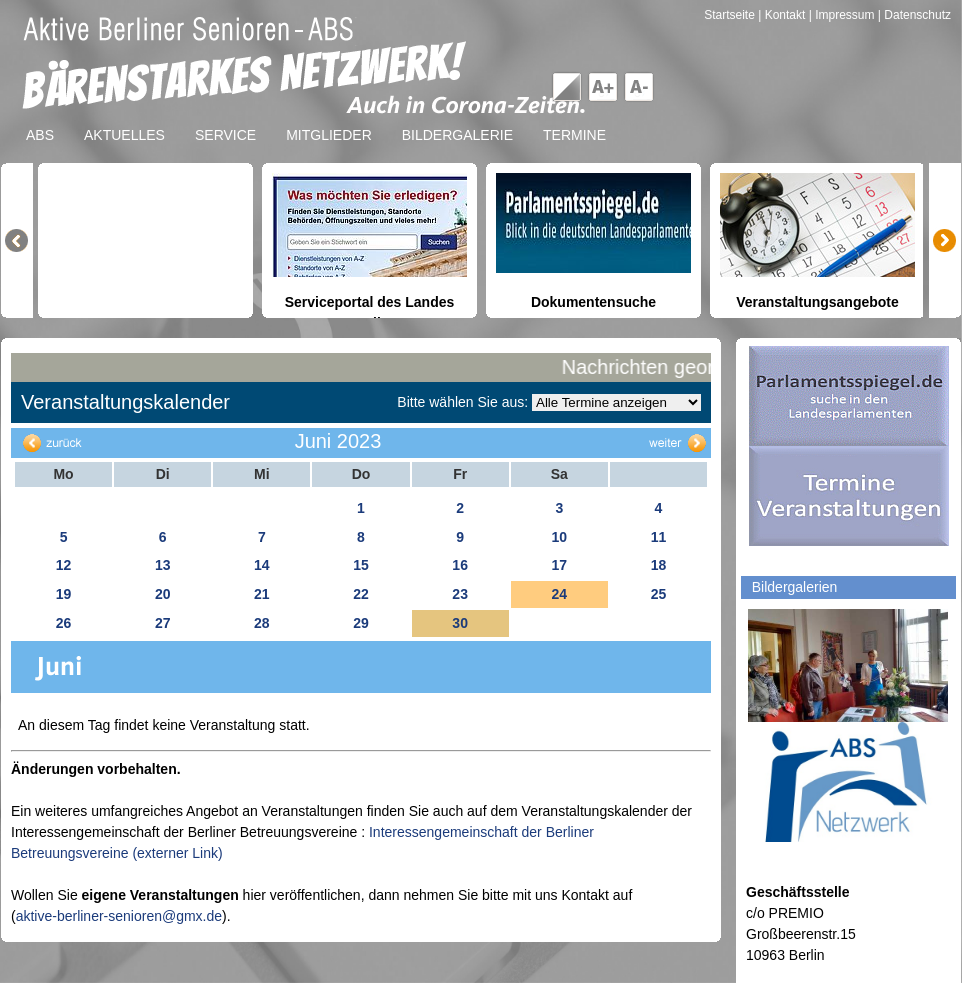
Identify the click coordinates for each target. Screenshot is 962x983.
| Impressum (842, 15)
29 (361, 623)
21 (262, 594)
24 (559, 594)
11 (659, 537)
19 (64, 594)
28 (262, 623)
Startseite (731, 15)
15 (361, 565)
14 (262, 565)
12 (64, 565)
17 (559, 565)
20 (163, 594)
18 (659, 565)
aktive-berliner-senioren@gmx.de (119, 916)
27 (163, 623)
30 (460, 623)
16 (460, 565)
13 (163, 565)
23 (460, 594)
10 (559, 537)
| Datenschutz (914, 15)
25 (659, 594)
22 (361, 594)
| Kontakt (783, 15)
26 (64, 623)
